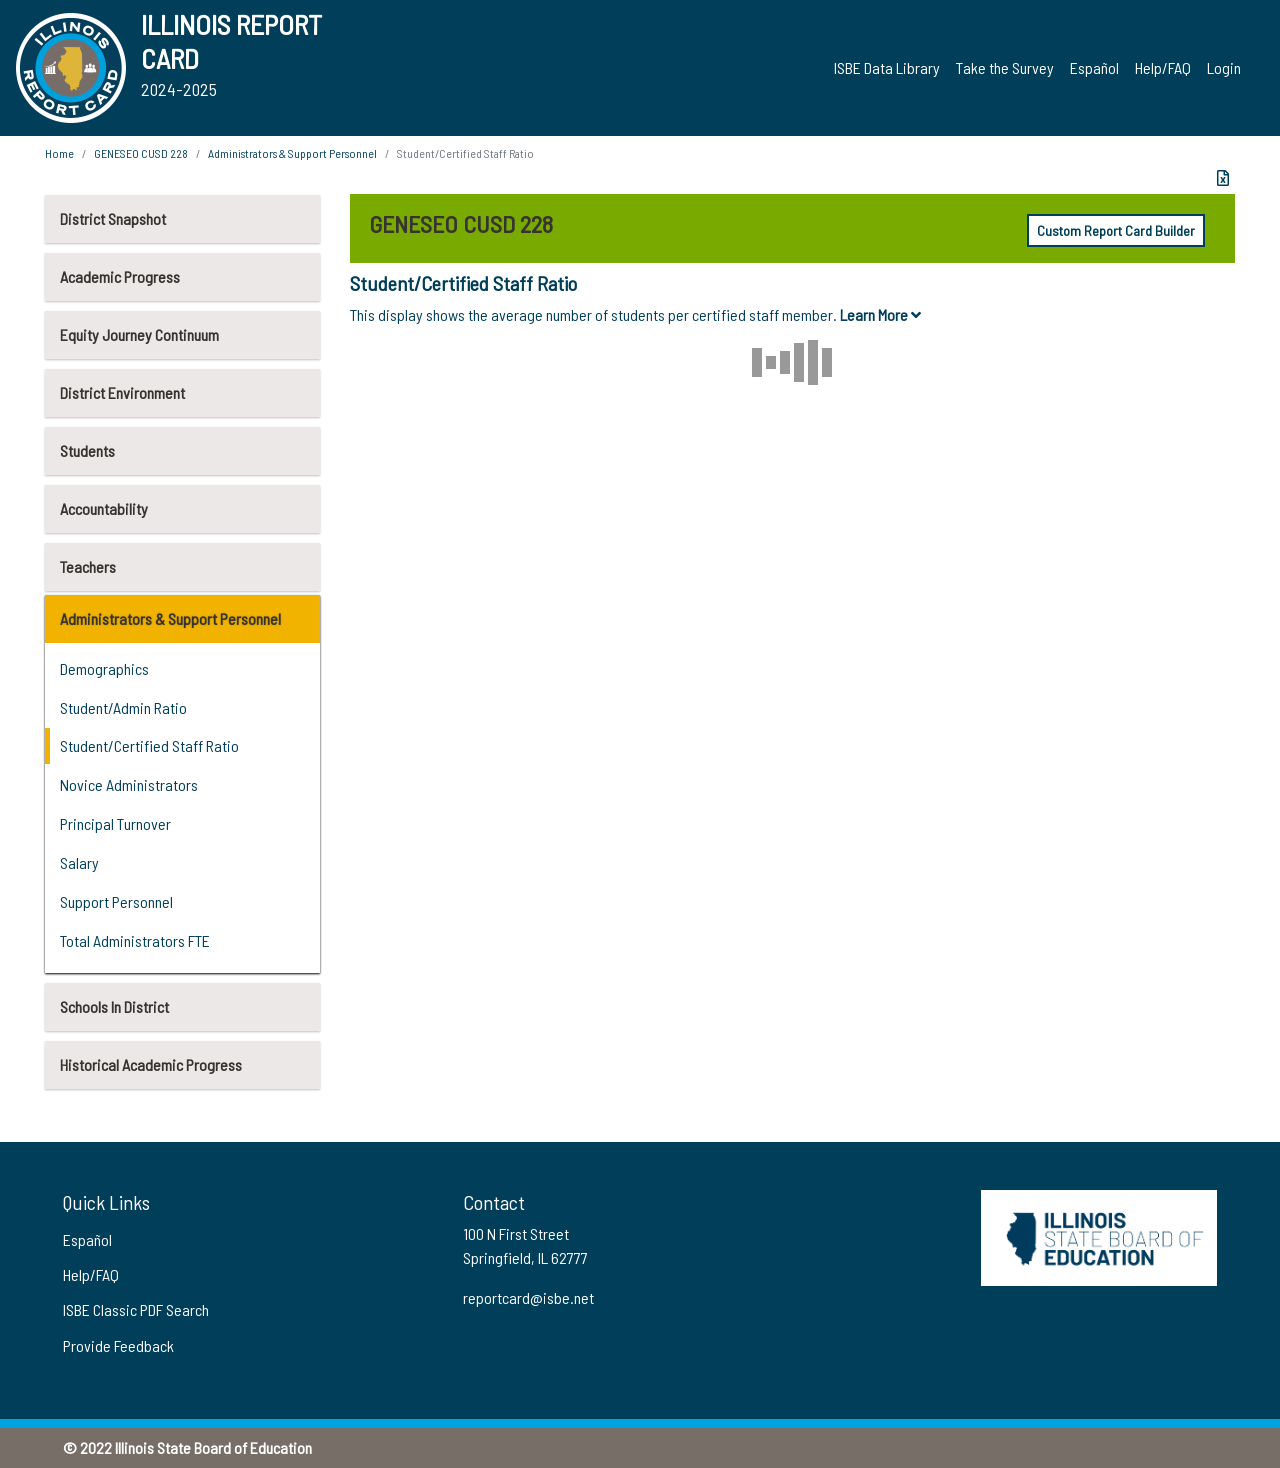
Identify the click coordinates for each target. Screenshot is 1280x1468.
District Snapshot (113, 218)
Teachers (88, 566)
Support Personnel (116, 901)
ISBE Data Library (887, 67)
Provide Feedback (118, 1345)
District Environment (122, 392)
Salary (79, 862)
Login (1224, 67)
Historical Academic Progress (151, 1064)
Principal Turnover (115, 823)
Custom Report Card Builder (1116, 230)
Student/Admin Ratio (123, 707)
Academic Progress (120, 276)
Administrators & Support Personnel (170, 618)
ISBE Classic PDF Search (136, 1309)
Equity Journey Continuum (139, 334)
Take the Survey (1005, 67)
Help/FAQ (1163, 67)
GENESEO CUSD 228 (141, 153)
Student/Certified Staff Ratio (149, 745)
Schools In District (114, 1006)
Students (87, 450)
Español (1094, 67)
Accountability (104, 508)
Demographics (104, 668)
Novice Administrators (129, 784)
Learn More (880, 314)
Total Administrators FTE (135, 940)
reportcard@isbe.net (528, 1297)
